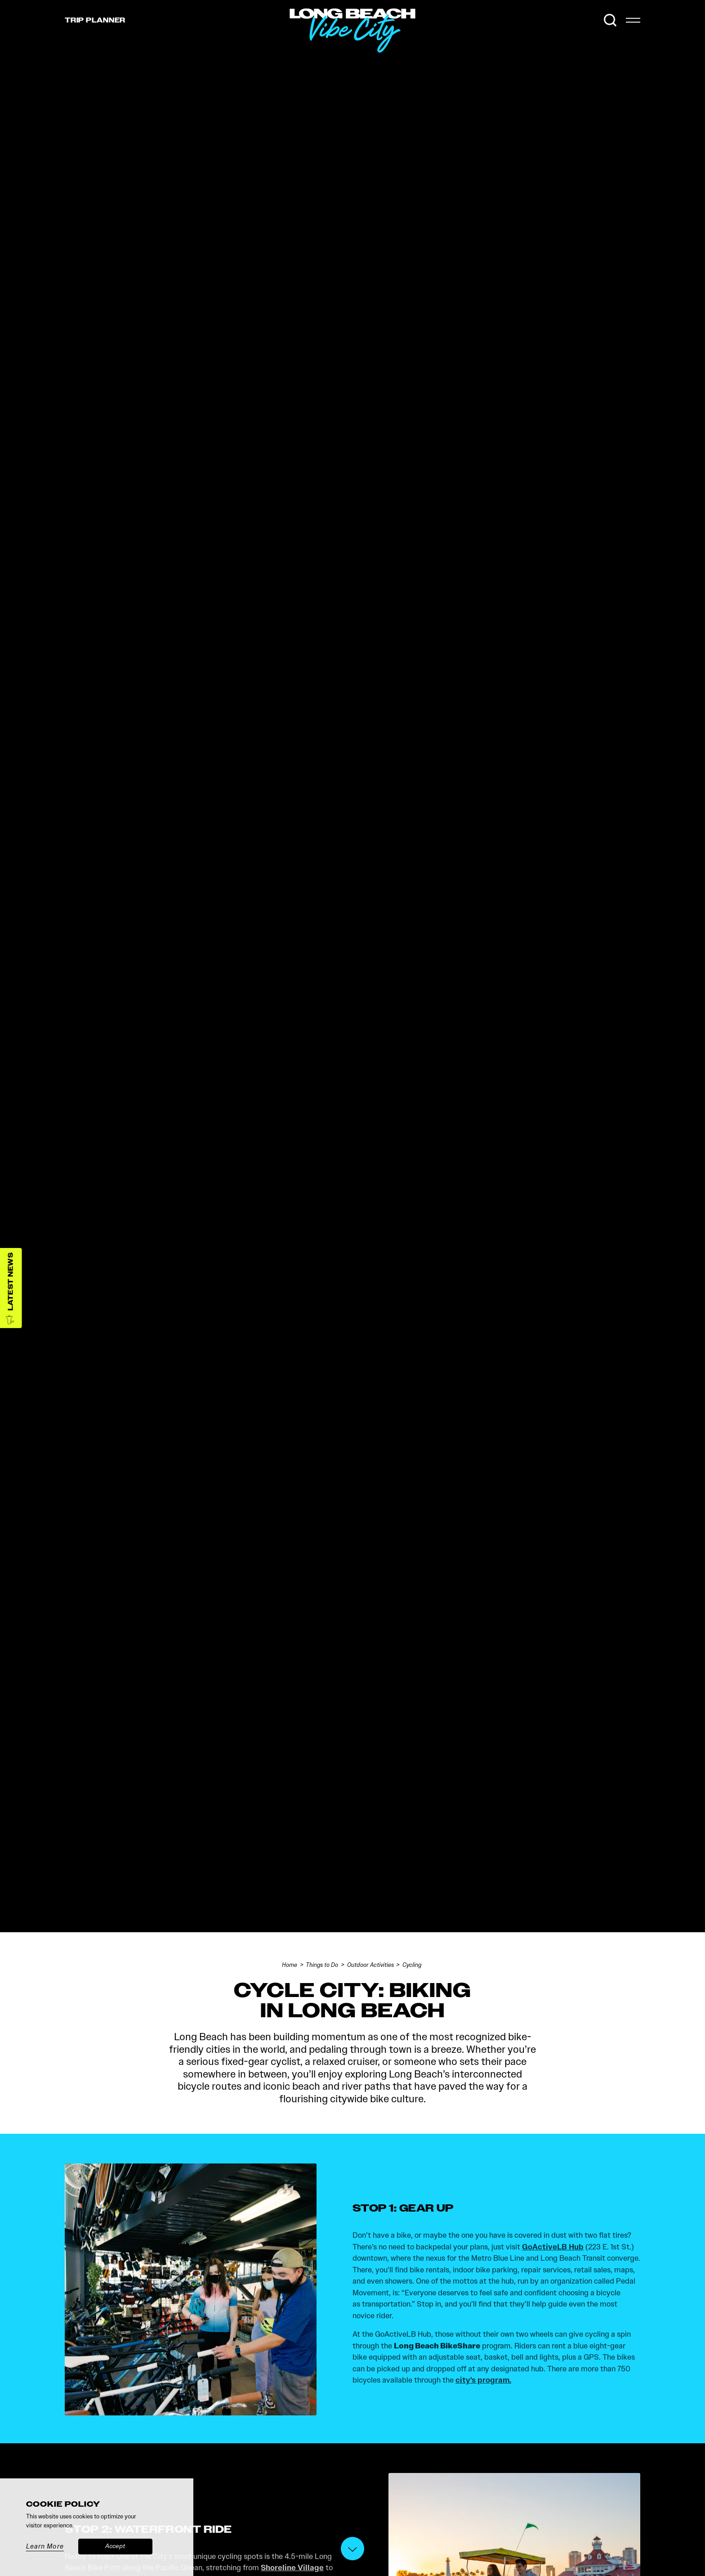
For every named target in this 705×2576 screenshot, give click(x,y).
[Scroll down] (352, 2548)
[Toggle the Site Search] (610, 20)
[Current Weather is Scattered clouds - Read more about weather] (590, 20)
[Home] (415, 53)
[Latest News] (11, 1288)
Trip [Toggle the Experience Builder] (95, 20)
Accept (115, 2546)
